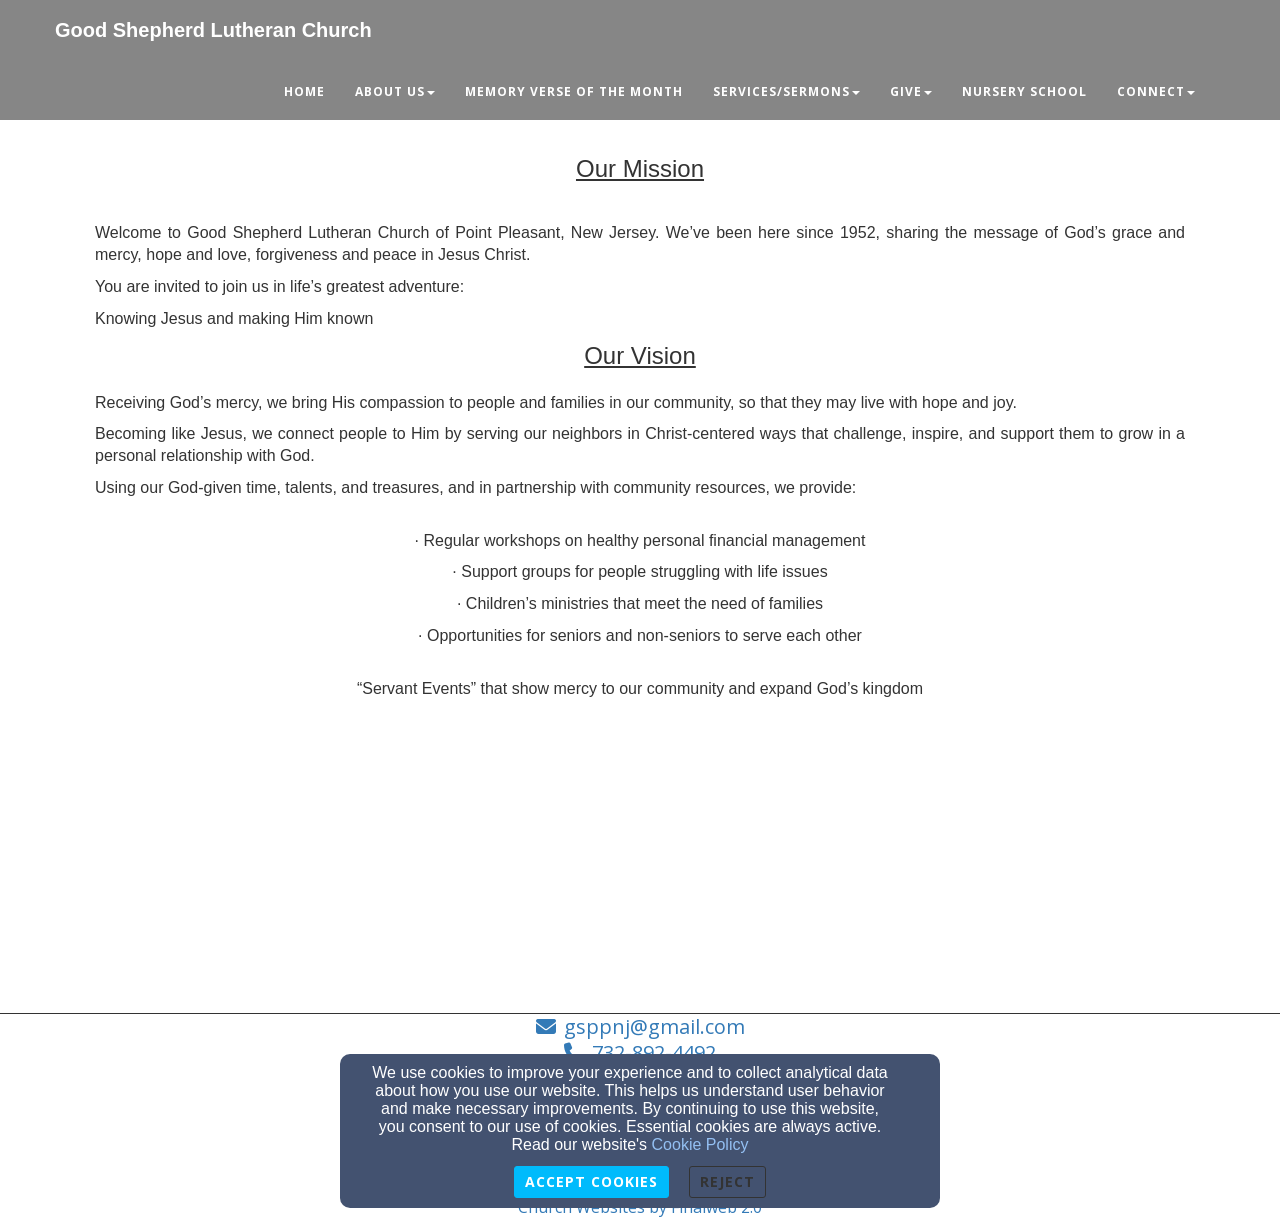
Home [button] (304, 91)
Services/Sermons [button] (786, 91)
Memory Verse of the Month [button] (574, 91)
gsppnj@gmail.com (654, 1026)
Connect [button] (1156, 91)
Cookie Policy (700, 1144)
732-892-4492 (654, 1052)
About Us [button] (395, 91)
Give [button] (911, 91)
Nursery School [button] (1024, 91)
